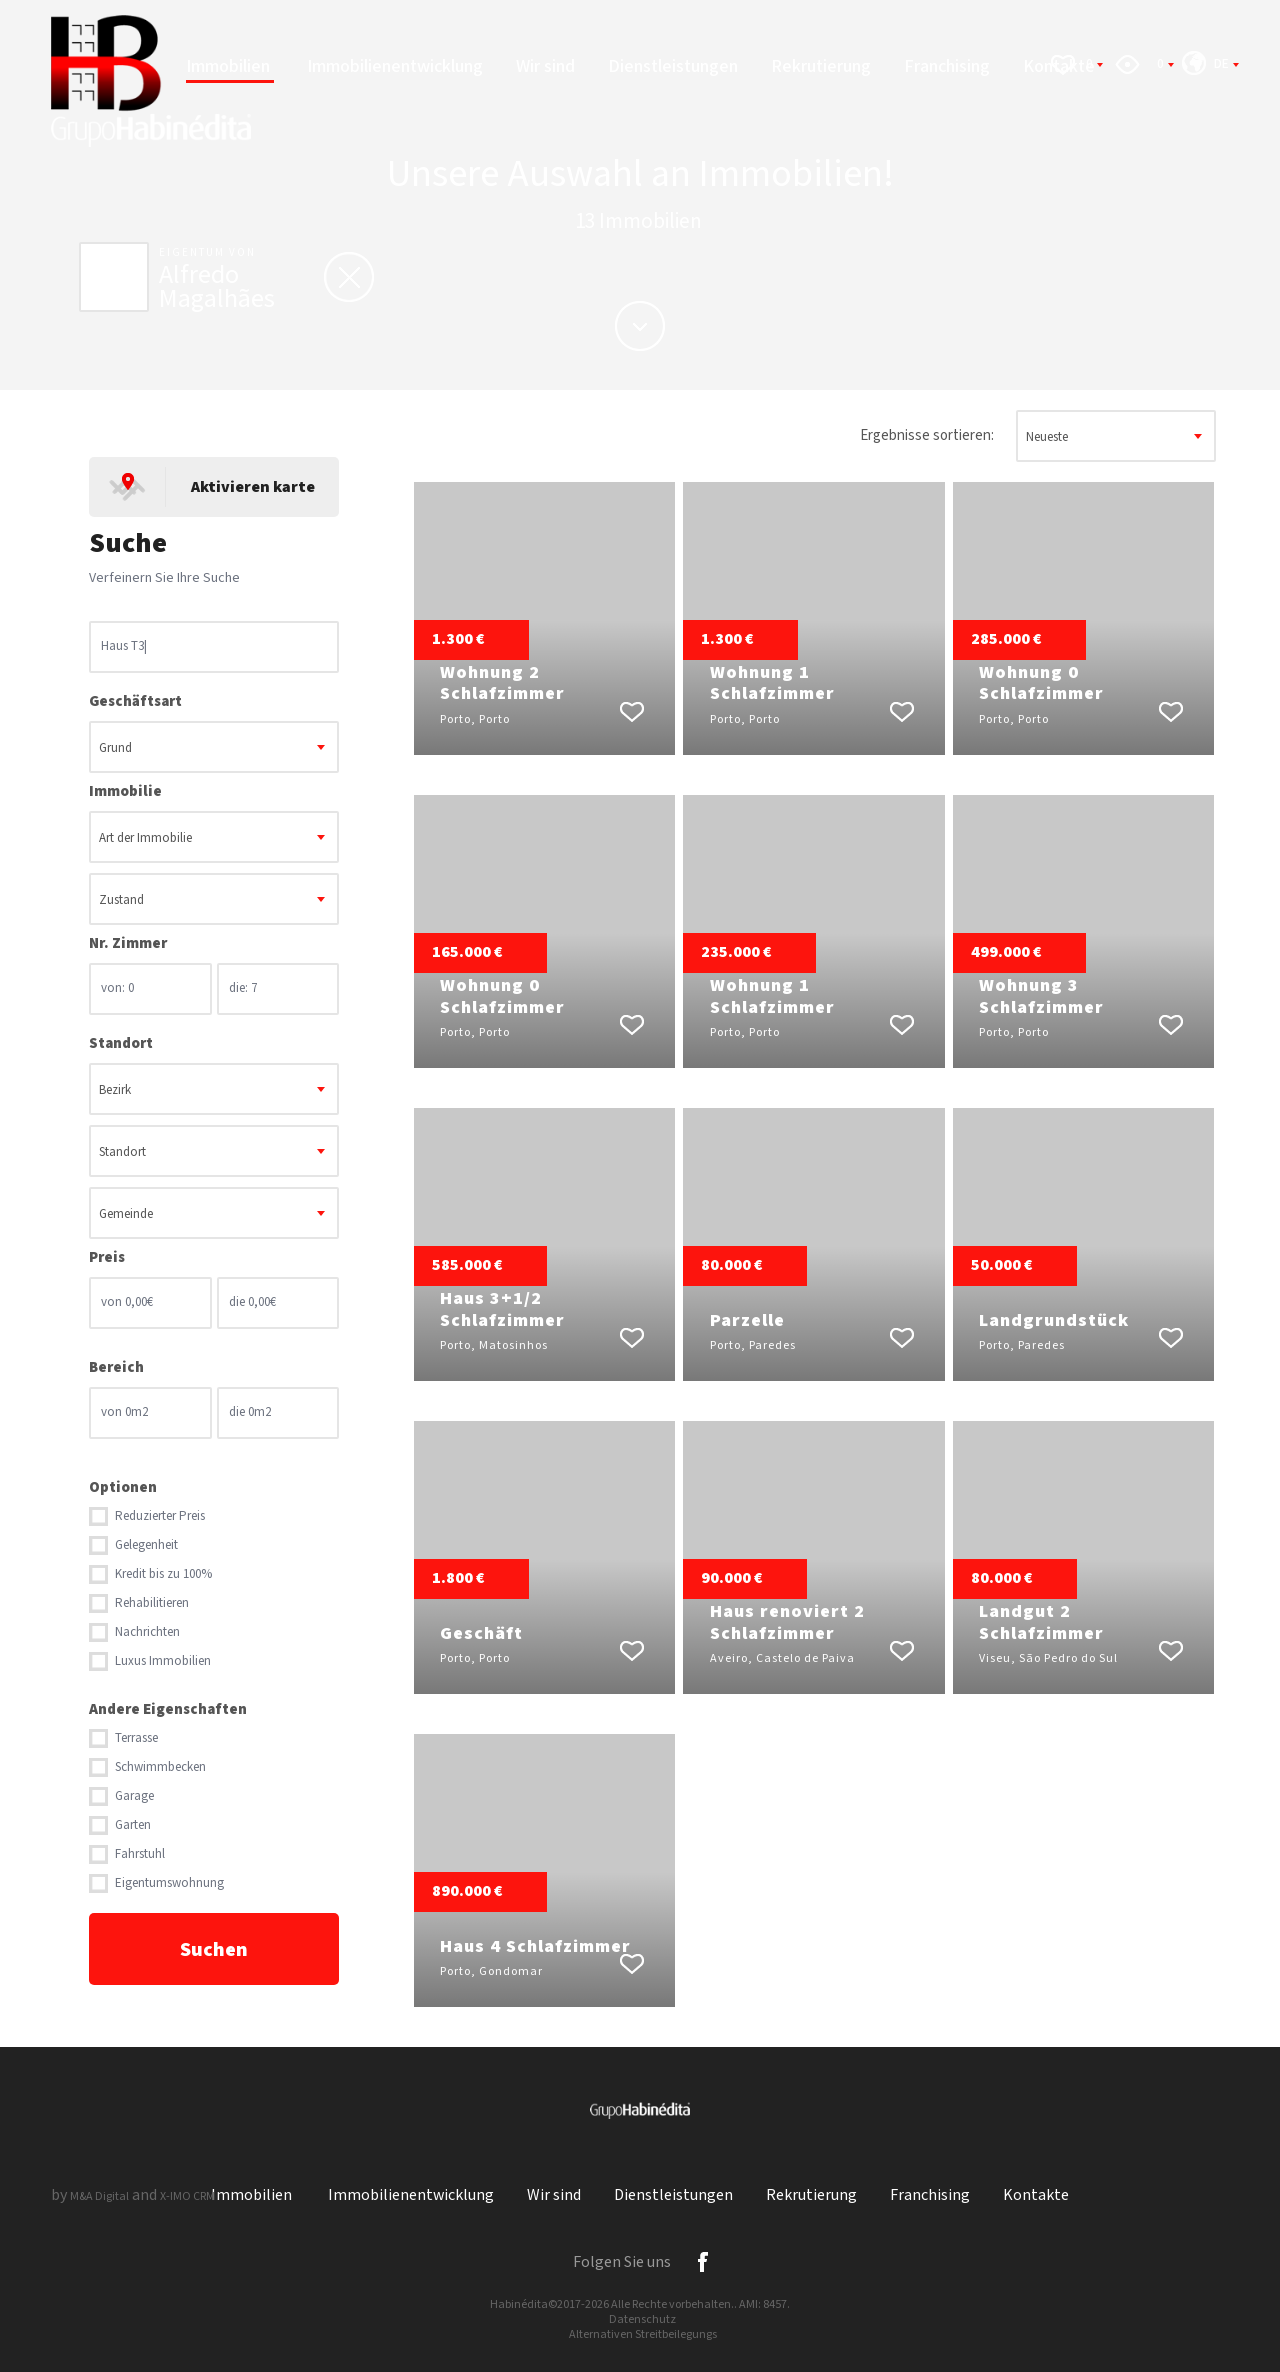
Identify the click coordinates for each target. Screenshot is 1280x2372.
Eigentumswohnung (169, 1883)
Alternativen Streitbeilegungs (643, 2334)
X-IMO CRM (187, 2196)
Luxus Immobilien (163, 1661)
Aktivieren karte (253, 487)
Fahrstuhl (140, 1854)
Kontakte (1036, 2195)
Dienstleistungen (673, 66)
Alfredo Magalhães (217, 287)
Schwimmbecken (160, 1767)
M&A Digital (99, 2196)
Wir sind (545, 66)
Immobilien (230, 66)
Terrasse (136, 1738)
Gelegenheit (146, 1545)
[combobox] (214, 747)
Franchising (947, 66)
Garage (134, 1796)
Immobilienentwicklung (395, 66)
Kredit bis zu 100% (163, 1574)
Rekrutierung (821, 66)
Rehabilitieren (152, 1603)
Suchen (214, 1950)
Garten (133, 1825)
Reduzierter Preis (160, 1516)
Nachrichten (147, 1632)
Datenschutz (642, 2319)
